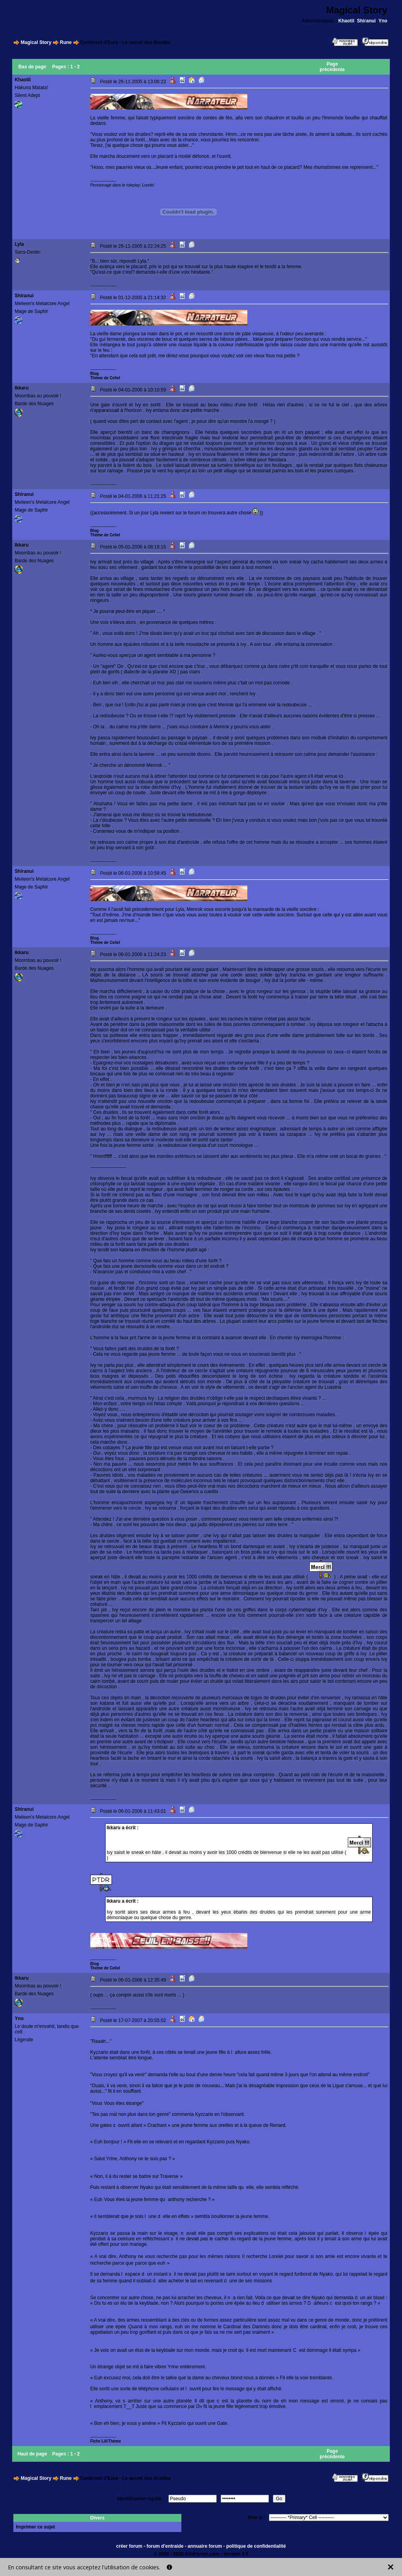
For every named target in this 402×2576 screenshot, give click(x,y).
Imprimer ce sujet (35, 2527)
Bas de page (32, 66)
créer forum (129, 2546)
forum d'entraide (164, 2546)
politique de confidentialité (256, 2546)
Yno (382, 21)
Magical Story (36, 42)
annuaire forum (205, 2546)
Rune (66, 42)
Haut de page (32, 2454)
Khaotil (346, 21)
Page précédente (332, 66)
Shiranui (366, 21)
